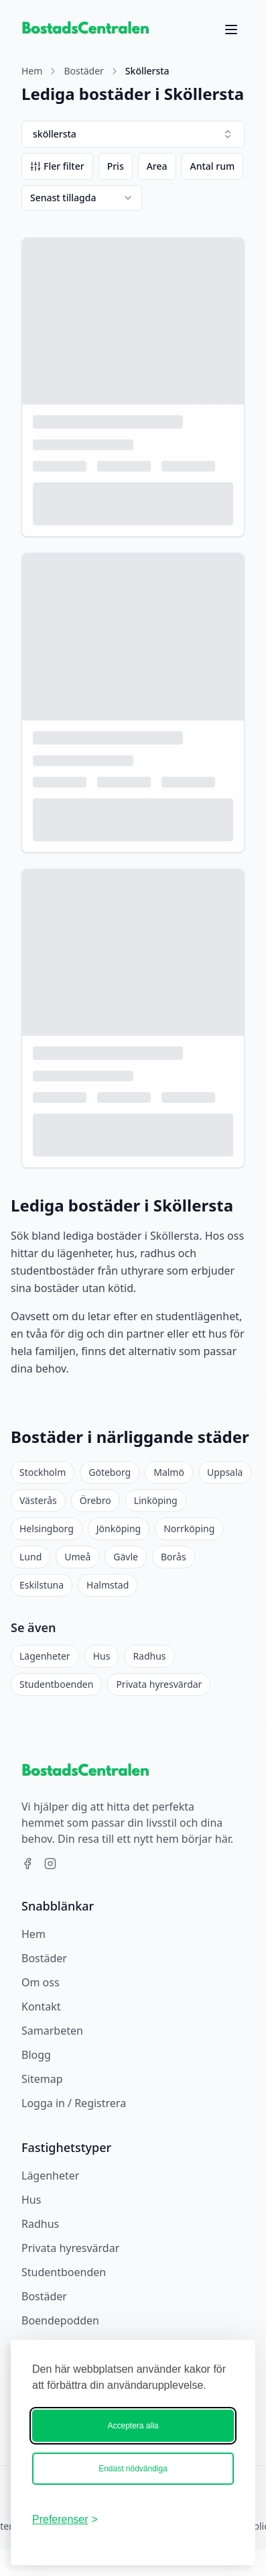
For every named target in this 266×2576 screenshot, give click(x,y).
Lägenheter (44, 1656)
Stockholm (42, 1472)
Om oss (40, 1982)
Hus (102, 1656)
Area (157, 166)
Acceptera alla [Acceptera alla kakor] (132, 2425)
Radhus (149, 1656)
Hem (31, 70)
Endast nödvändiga (133, 2468)
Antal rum (212, 166)
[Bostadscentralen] (171, 2520)
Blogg (36, 2054)
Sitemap (42, 2079)
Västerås (38, 1500)
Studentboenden (56, 1684)
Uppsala (225, 1472)
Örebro (95, 1500)
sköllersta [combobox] (133, 133)
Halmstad (107, 1584)
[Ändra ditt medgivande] (65, 2520)
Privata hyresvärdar (159, 1684)
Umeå (77, 1556)
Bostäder (83, 70)
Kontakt (41, 2006)
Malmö (168, 1472)
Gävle (125, 1556)
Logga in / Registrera (73, 2103)
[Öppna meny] (231, 29)
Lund (30, 1556)
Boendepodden (60, 2320)
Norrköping (188, 1528)
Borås (173, 1556)
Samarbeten (52, 2030)
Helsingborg (46, 1528)
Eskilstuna (41, 1584)
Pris (115, 166)
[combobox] (81, 198)
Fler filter (57, 166)
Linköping (156, 1500)
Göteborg (109, 1472)
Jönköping (118, 1528)
